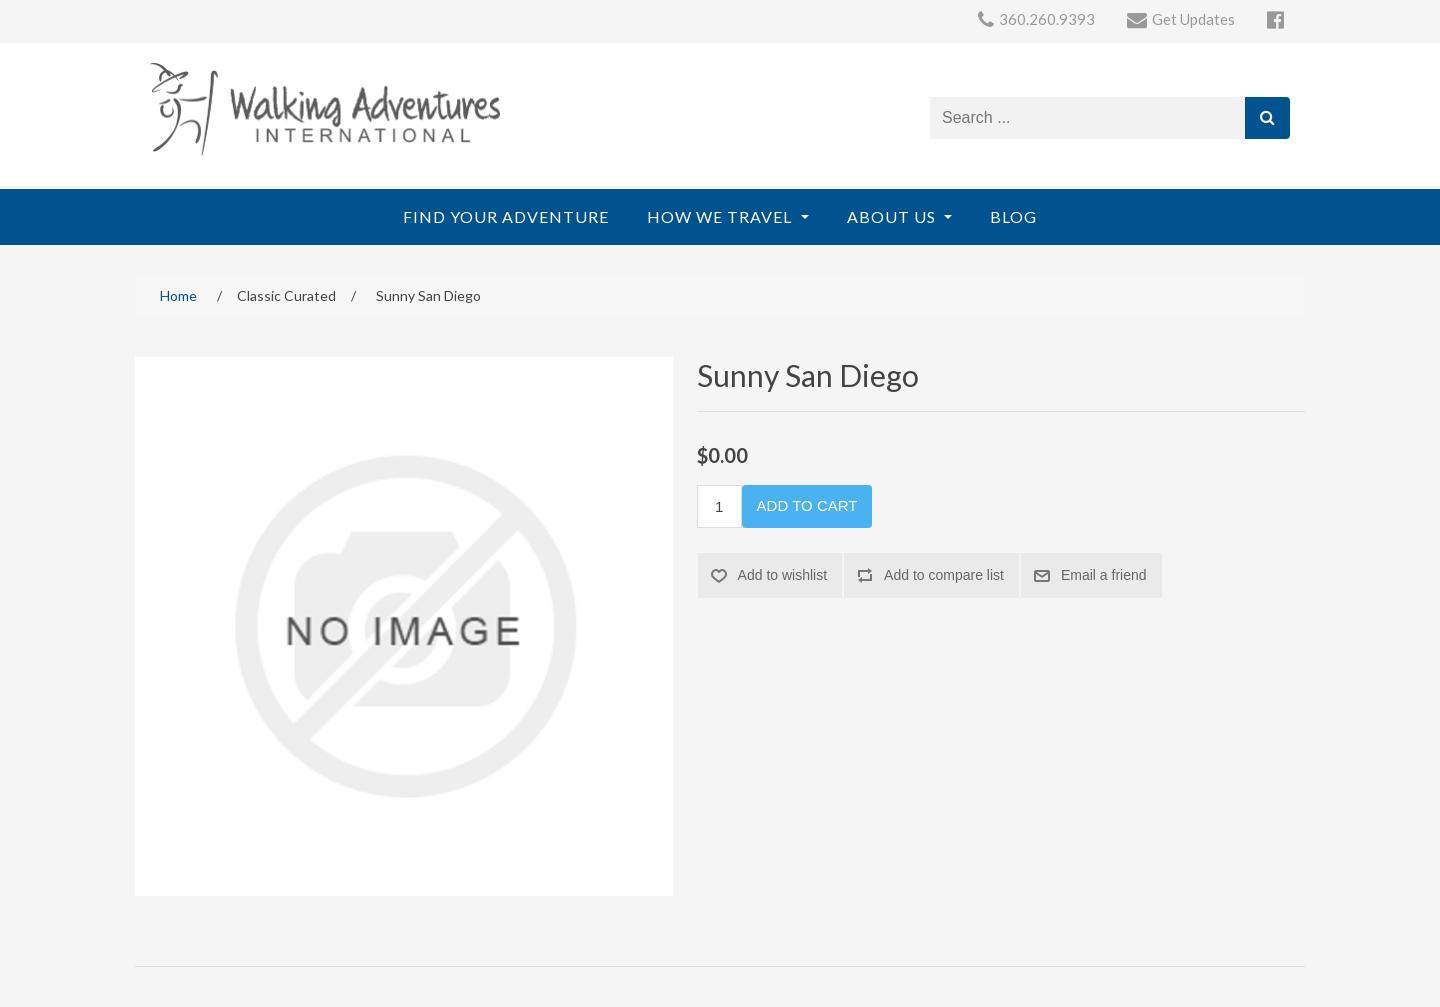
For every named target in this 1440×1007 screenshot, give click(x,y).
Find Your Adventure (506, 216)
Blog (1013, 216)
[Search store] (1088, 118)
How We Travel (721, 216)
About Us (893, 216)
